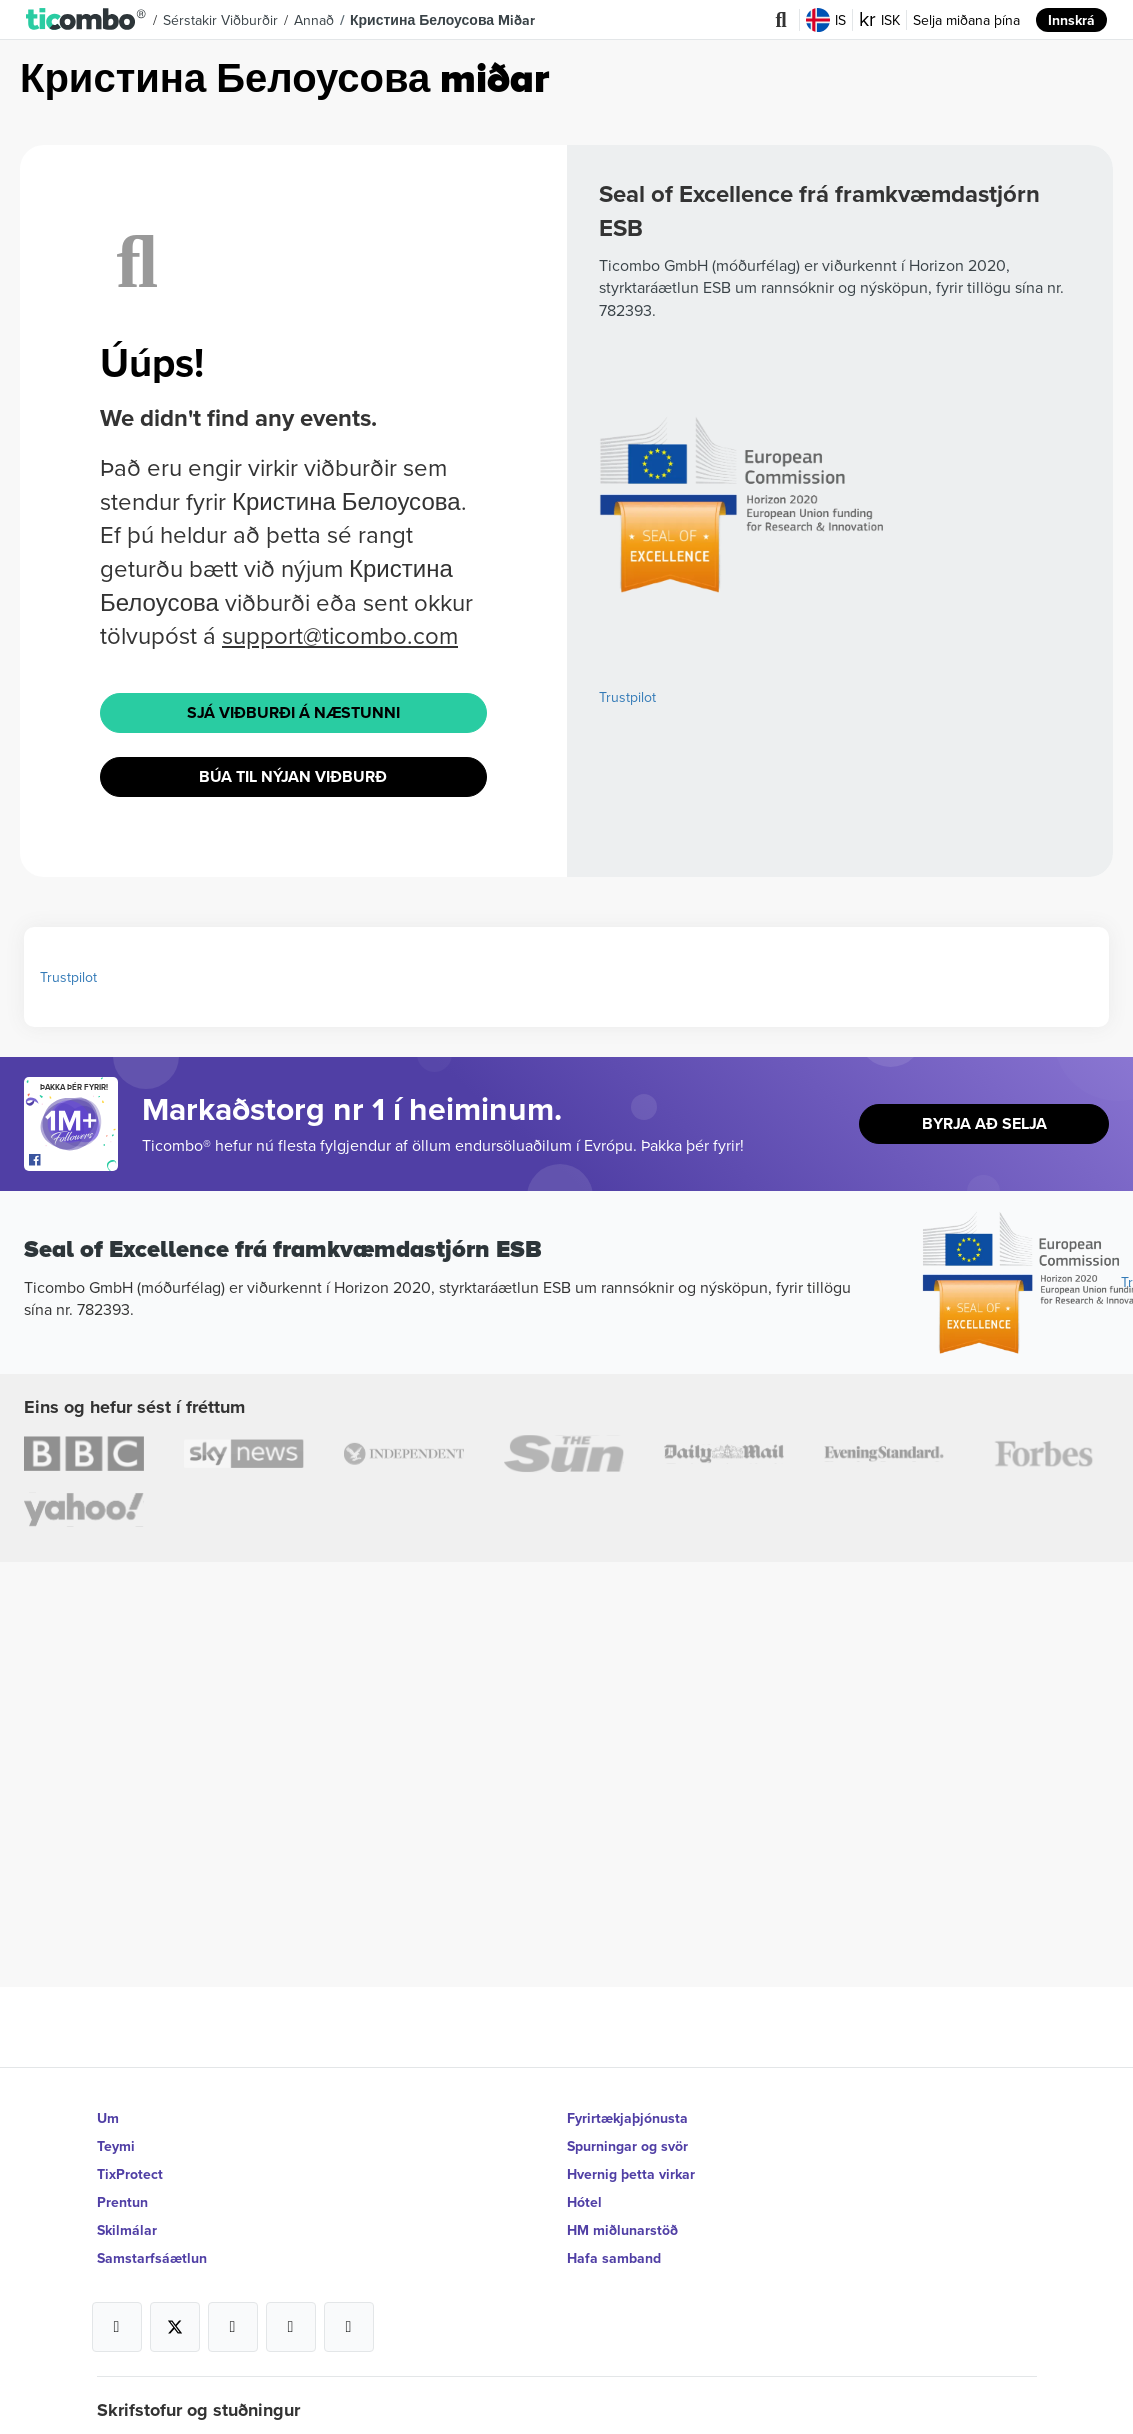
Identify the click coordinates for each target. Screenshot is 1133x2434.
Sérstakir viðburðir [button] (220, 20)
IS (826, 20)
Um (108, 2118)
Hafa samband (614, 2258)
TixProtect (130, 2174)
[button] (86, 20)
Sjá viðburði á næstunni (293, 712)
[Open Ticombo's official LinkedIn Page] (349, 2327)
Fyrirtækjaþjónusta (627, 2118)
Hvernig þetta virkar (631, 2174)
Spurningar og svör (627, 2146)
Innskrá (1071, 20)
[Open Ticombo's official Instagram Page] (233, 2327)
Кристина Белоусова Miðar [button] (442, 20)
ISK (879, 20)
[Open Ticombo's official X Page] (175, 2327)
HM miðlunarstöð (622, 2230)
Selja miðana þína (966, 20)
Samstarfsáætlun (152, 2258)
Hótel (584, 2202)
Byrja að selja (984, 1123)
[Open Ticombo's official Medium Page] (291, 2327)
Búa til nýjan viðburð (293, 776)
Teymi (116, 2146)
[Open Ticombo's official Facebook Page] (73, 1161)
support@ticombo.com (340, 635)
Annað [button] (314, 20)
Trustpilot (627, 697)
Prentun (122, 2202)
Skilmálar (127, 2230)
